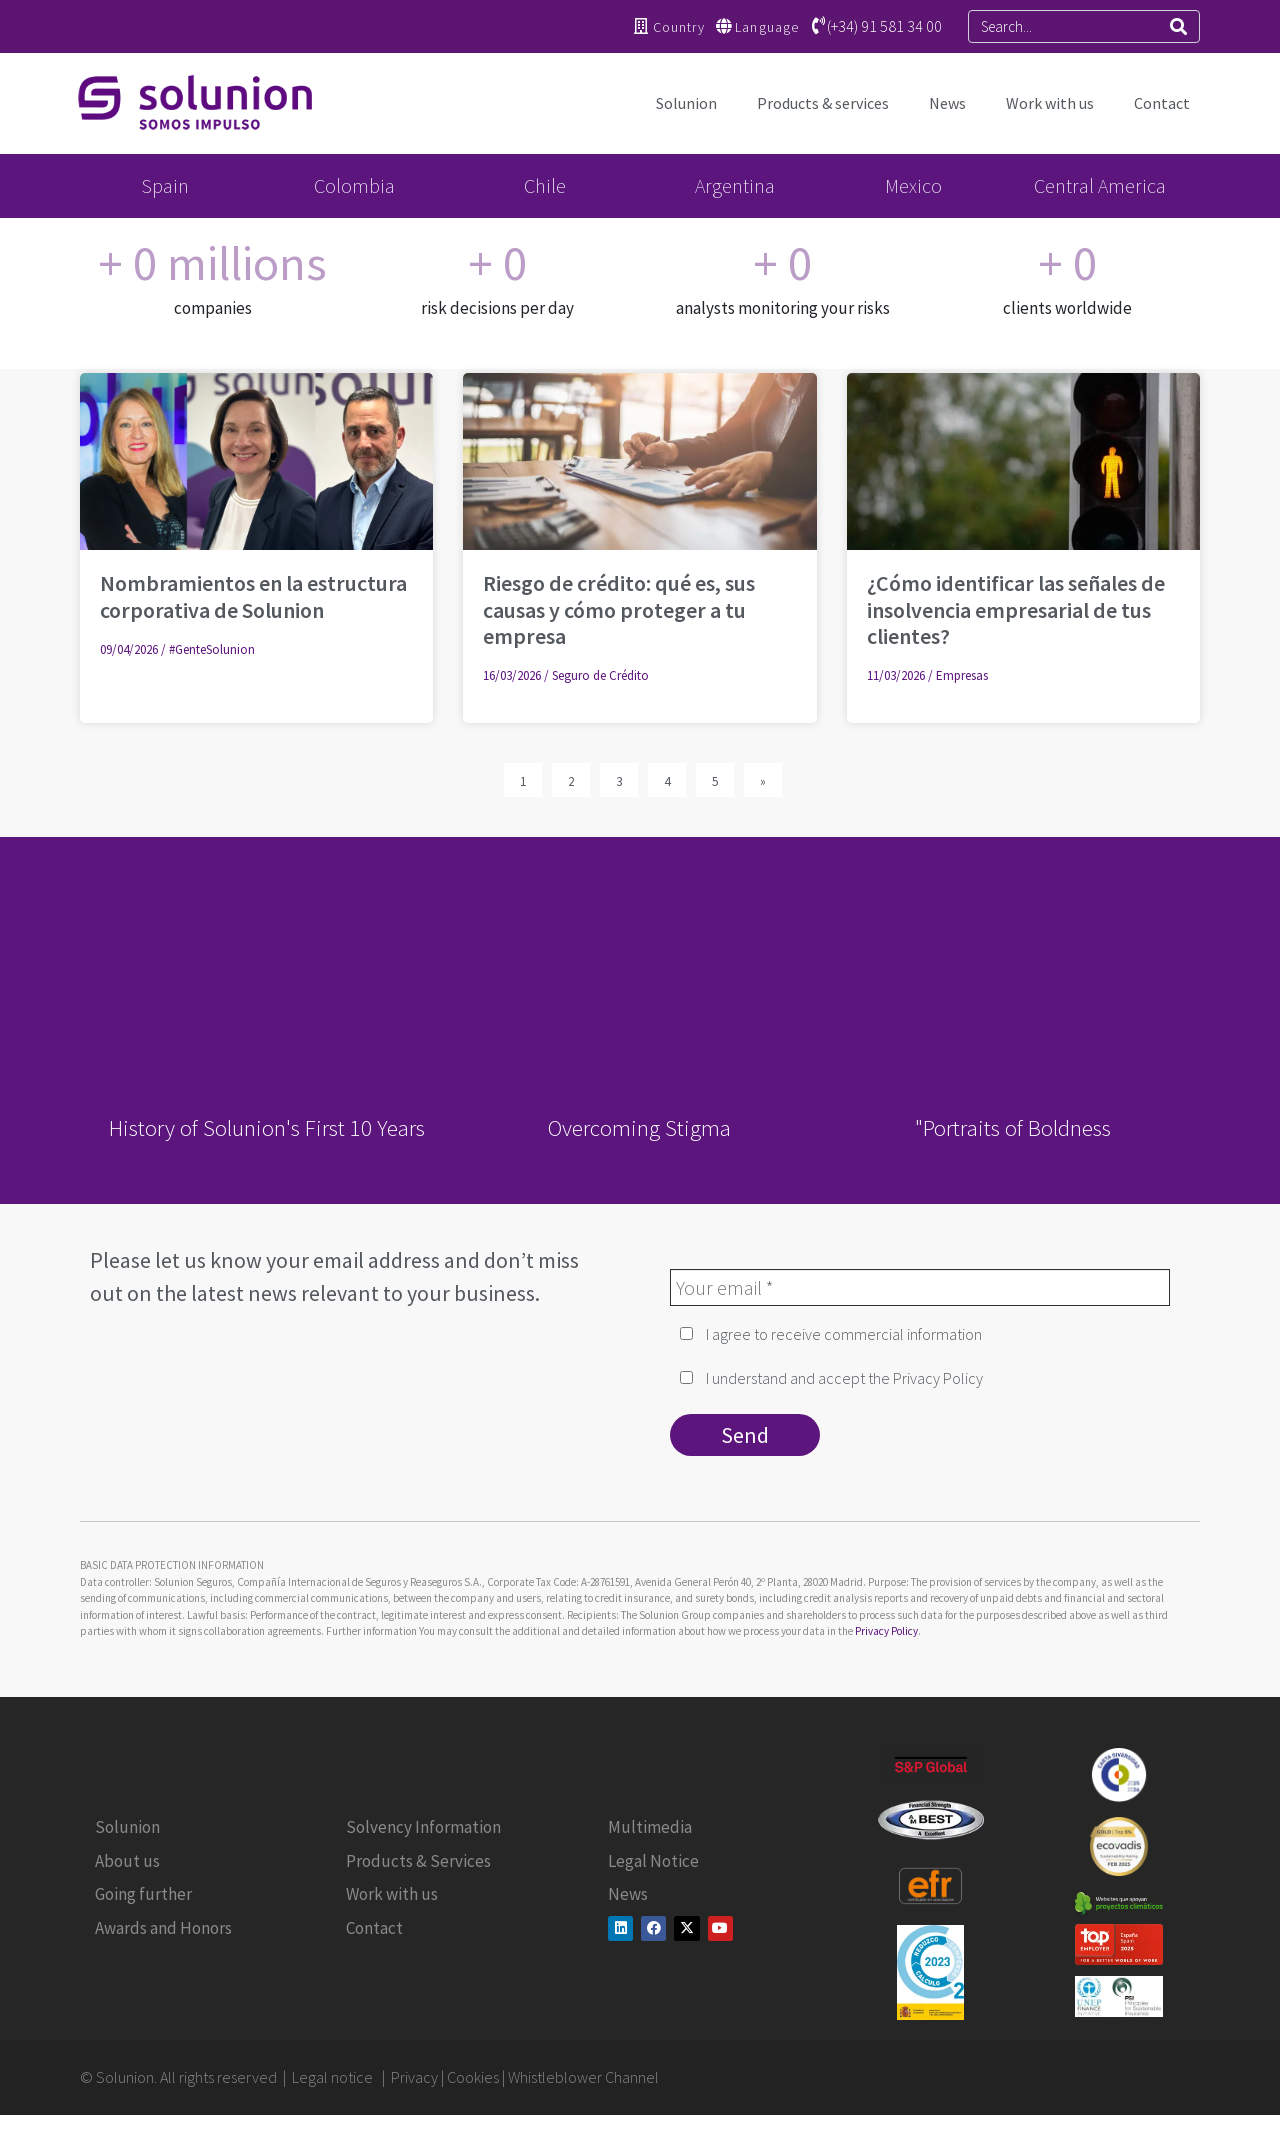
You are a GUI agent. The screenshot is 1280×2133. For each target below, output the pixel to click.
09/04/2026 (129, 649)
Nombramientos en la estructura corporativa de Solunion (253, 596)
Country (678, 27)
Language (767, 27)
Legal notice (334, 2077)
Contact (1162, 103)
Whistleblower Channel (583, 2077)
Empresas (962, 675)
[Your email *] (920, 1287)
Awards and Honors (163, 1928)
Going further (143, 1894)
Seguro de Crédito (600, 675)
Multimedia (650, 1827)
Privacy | (419, 2077)
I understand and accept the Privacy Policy (831, 1378)
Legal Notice (653, 1861)
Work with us (1050, 103)
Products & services (823, 103)
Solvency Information (423, 1827)
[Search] (1178, 26)
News (947, 103)
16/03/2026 (512, 675)
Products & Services (418, 1861)
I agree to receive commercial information (831, 1334)
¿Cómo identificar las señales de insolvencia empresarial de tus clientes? (1016, 609)
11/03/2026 (896, 675)
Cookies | (477, 2077)
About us (127, 1861)
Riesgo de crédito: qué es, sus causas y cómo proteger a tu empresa (619, 609)
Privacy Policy (886, 1631)
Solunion (686, 103)
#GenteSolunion (212, 649)
